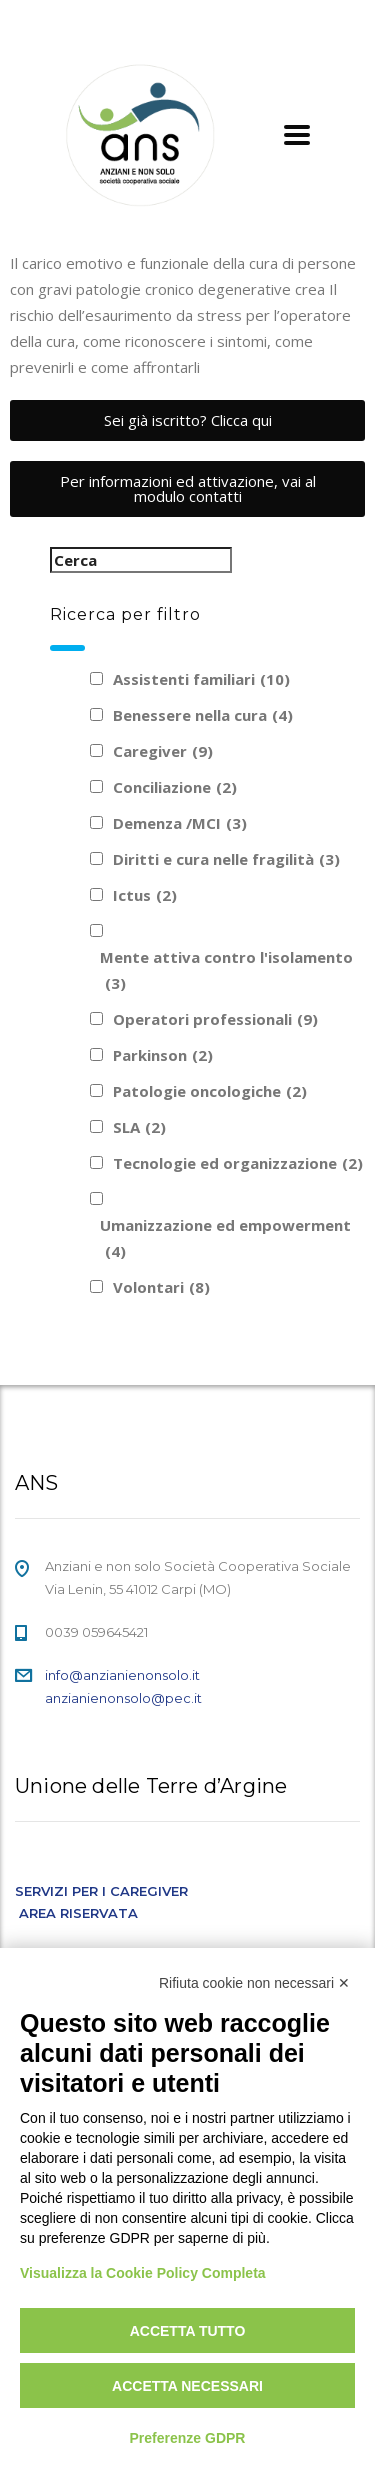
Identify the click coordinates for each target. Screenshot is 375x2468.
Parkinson (163, 1055)
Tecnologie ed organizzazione (238, 1163)
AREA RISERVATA (78, 1913)
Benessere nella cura (203, 715)
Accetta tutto (188, 2331)
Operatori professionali (215, 1019)
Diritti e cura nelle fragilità (226, 859)
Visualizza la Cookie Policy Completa (143, 2273)
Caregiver (163, 751)
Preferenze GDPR (188, 2438)
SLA (139, 1127)
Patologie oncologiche (210, 1091)
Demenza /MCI (180, 823)
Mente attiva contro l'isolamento (226, 971)
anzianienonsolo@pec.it (123, 1698)
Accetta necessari (187, 2386)
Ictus (145, 895)
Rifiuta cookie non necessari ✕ (254, 1983)
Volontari (161, 1287)
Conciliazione (175, 787)
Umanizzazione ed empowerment (225, 1239)
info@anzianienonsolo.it (122, 1675)
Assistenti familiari (201, 679)
